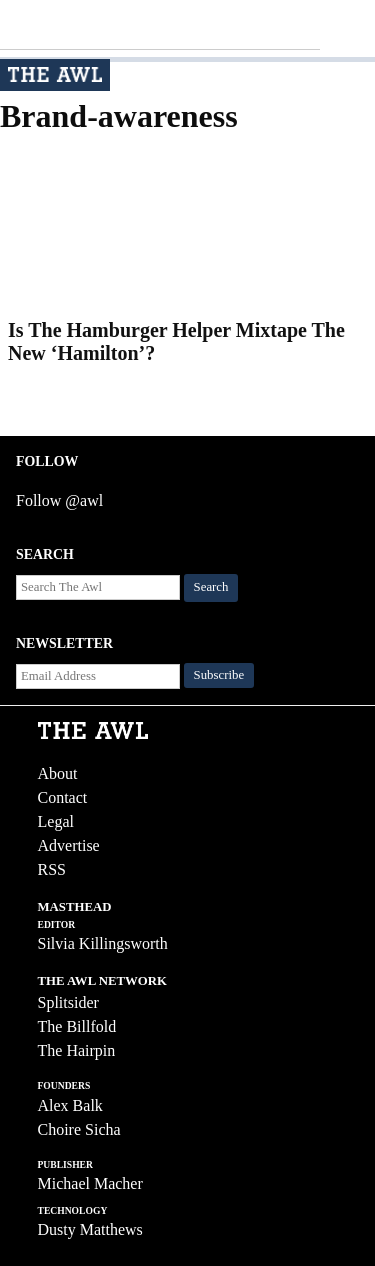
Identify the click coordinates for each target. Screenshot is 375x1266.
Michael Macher (90, 1183)
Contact (63, 797)
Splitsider (68, 1002)
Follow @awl (59, 500)
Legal (56, 821)
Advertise (69, 845)
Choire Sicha (79, 1129)
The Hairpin (77, 1050)
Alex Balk (70, 1105)
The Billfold (77, 1026)
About (58, 773)
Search (211, 587)
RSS (52, 869)
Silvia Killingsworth (103, 943)
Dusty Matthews (90, 1229)
